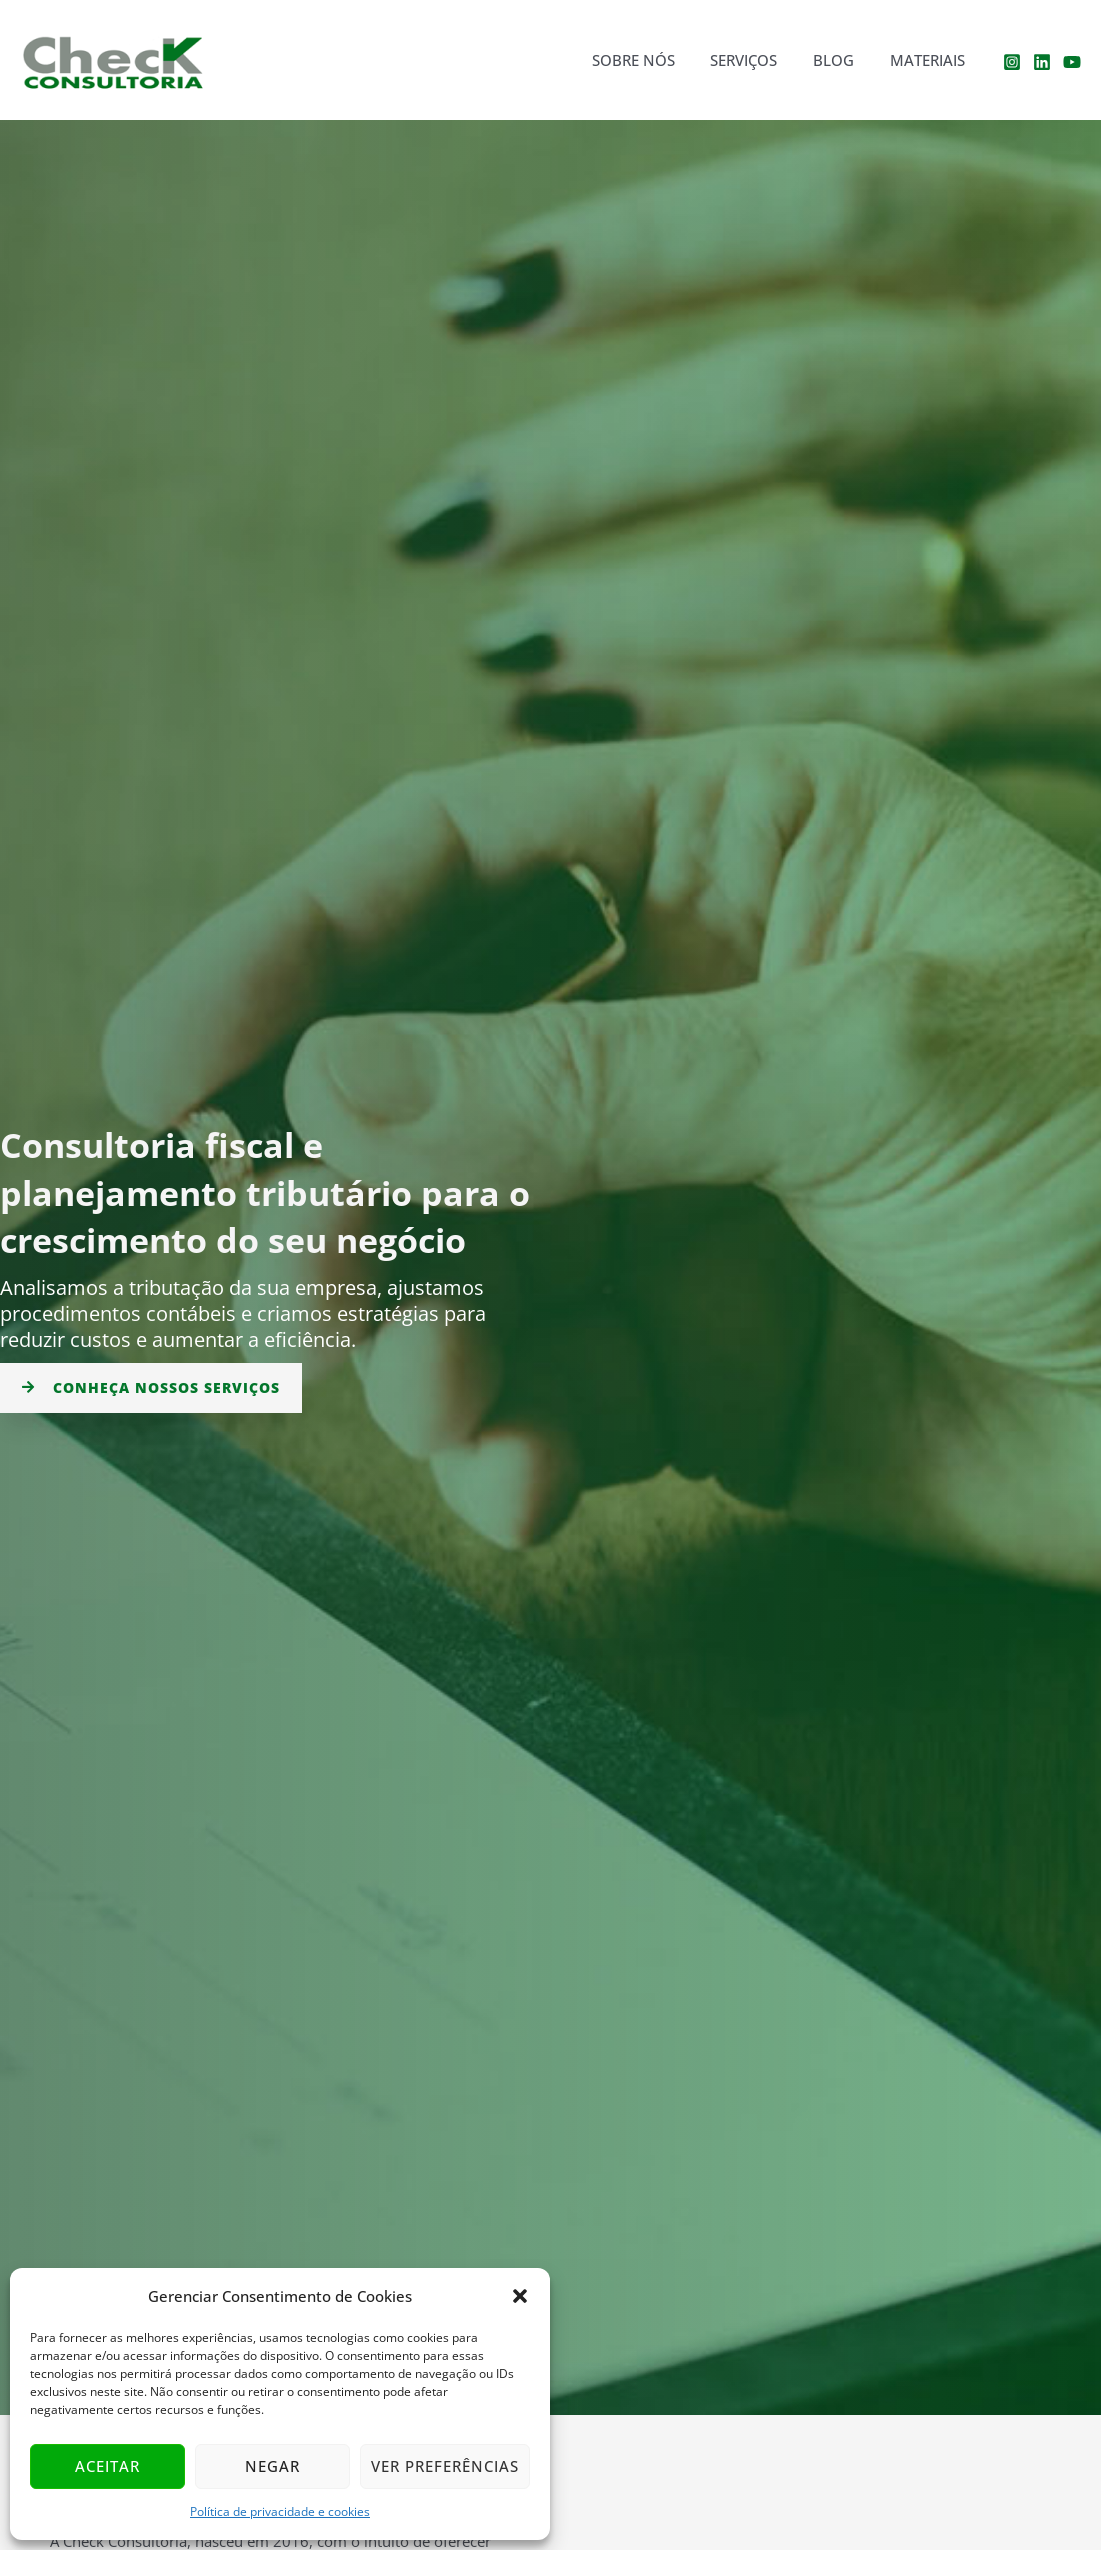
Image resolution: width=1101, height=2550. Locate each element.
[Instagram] (1012, 62)
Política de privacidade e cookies (280, 2511)
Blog (842, 60)
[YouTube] (1072, 62)
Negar (272, 2466)
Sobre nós (653, 60)
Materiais (930, 60)
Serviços (758, 60)
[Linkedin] (1042, 62)
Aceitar (107, 2466)
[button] (520, 2296)
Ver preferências (445, 2466)
